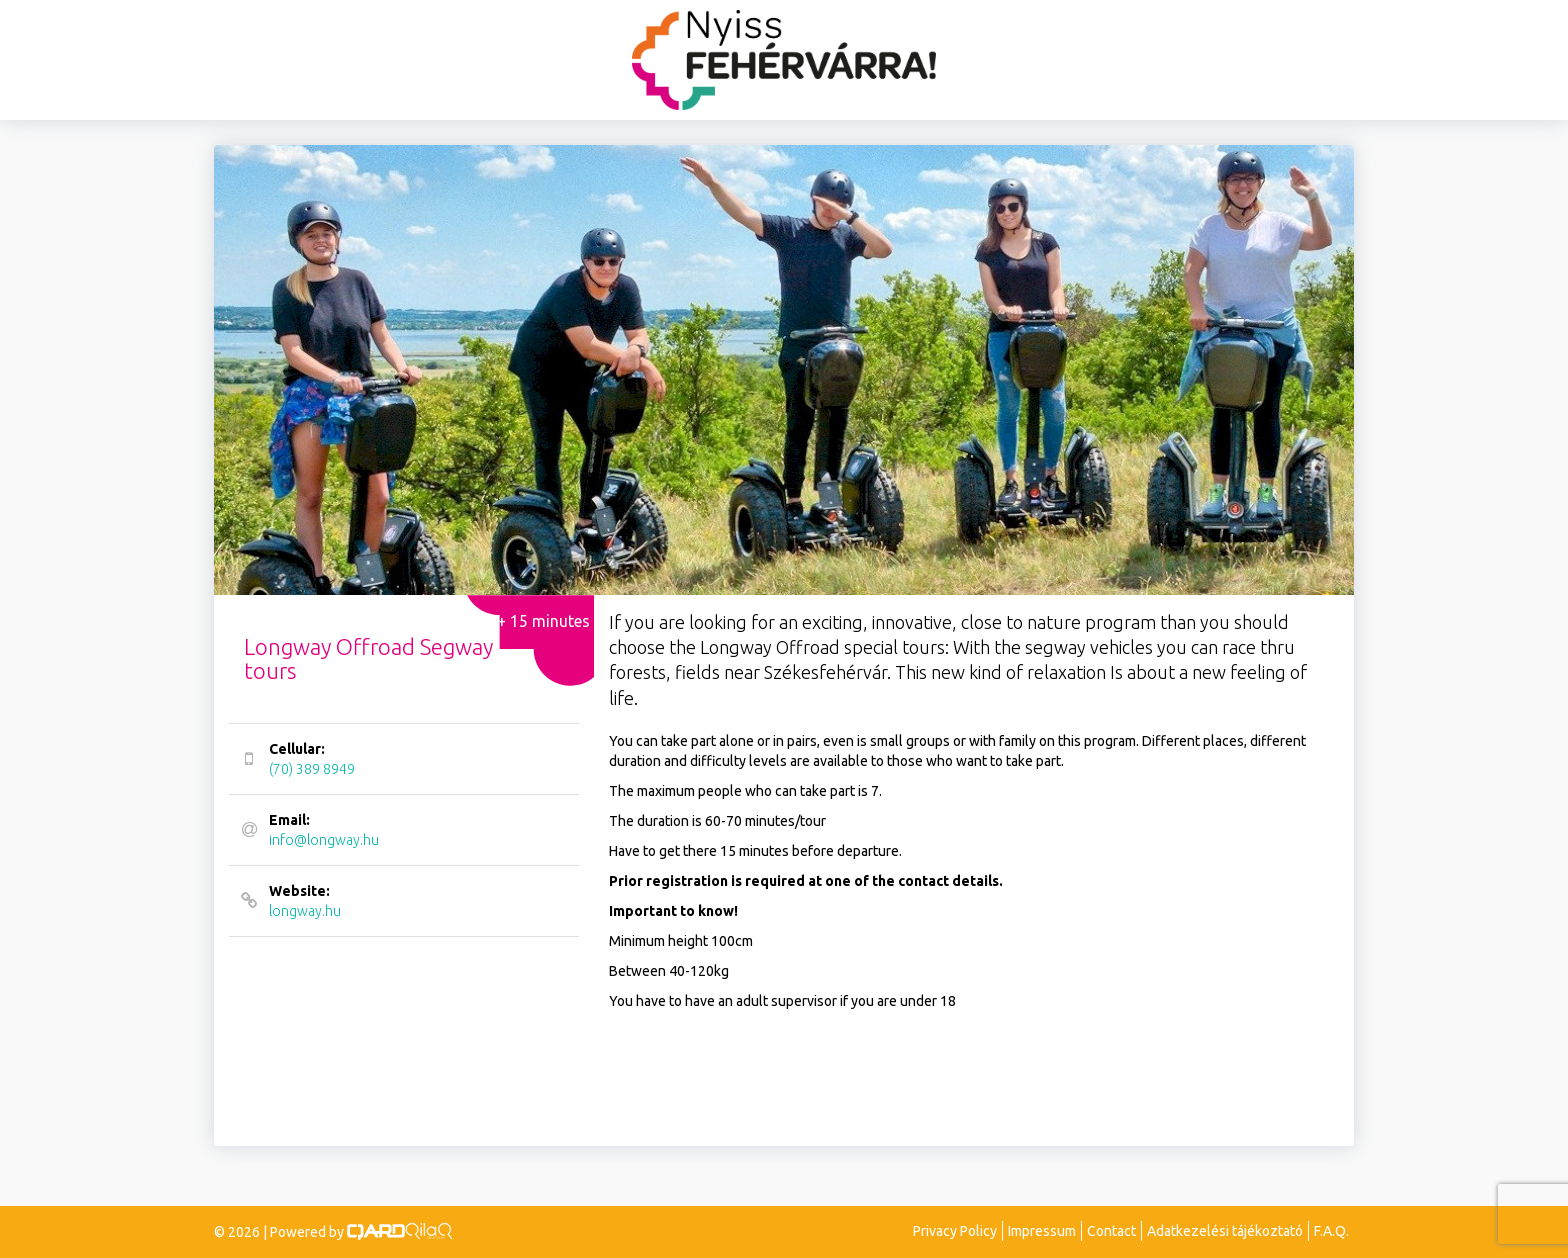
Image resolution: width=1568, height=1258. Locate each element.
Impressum (1042, 1231)
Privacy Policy (955, 1231)
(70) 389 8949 (401, 758)
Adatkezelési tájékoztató (1225, 1231)
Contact (1111, 1231)
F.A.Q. (1331, 1231)
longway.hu (401, 900)
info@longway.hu (401, 829)
